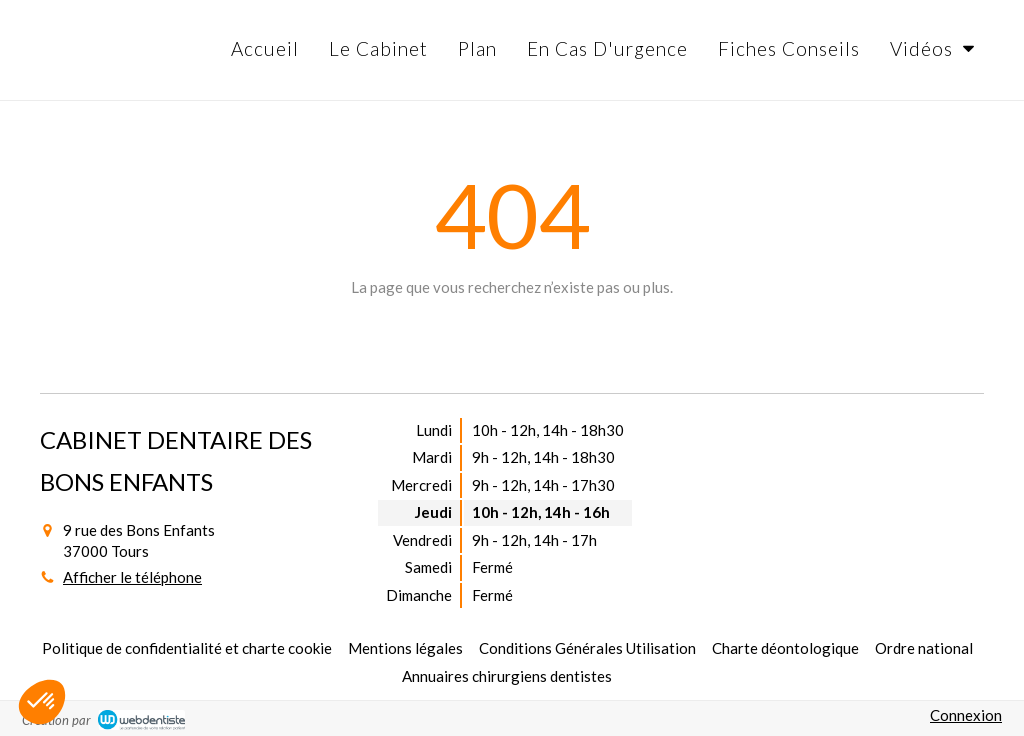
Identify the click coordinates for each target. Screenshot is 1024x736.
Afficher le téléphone (132, 577)
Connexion (966, 715)
